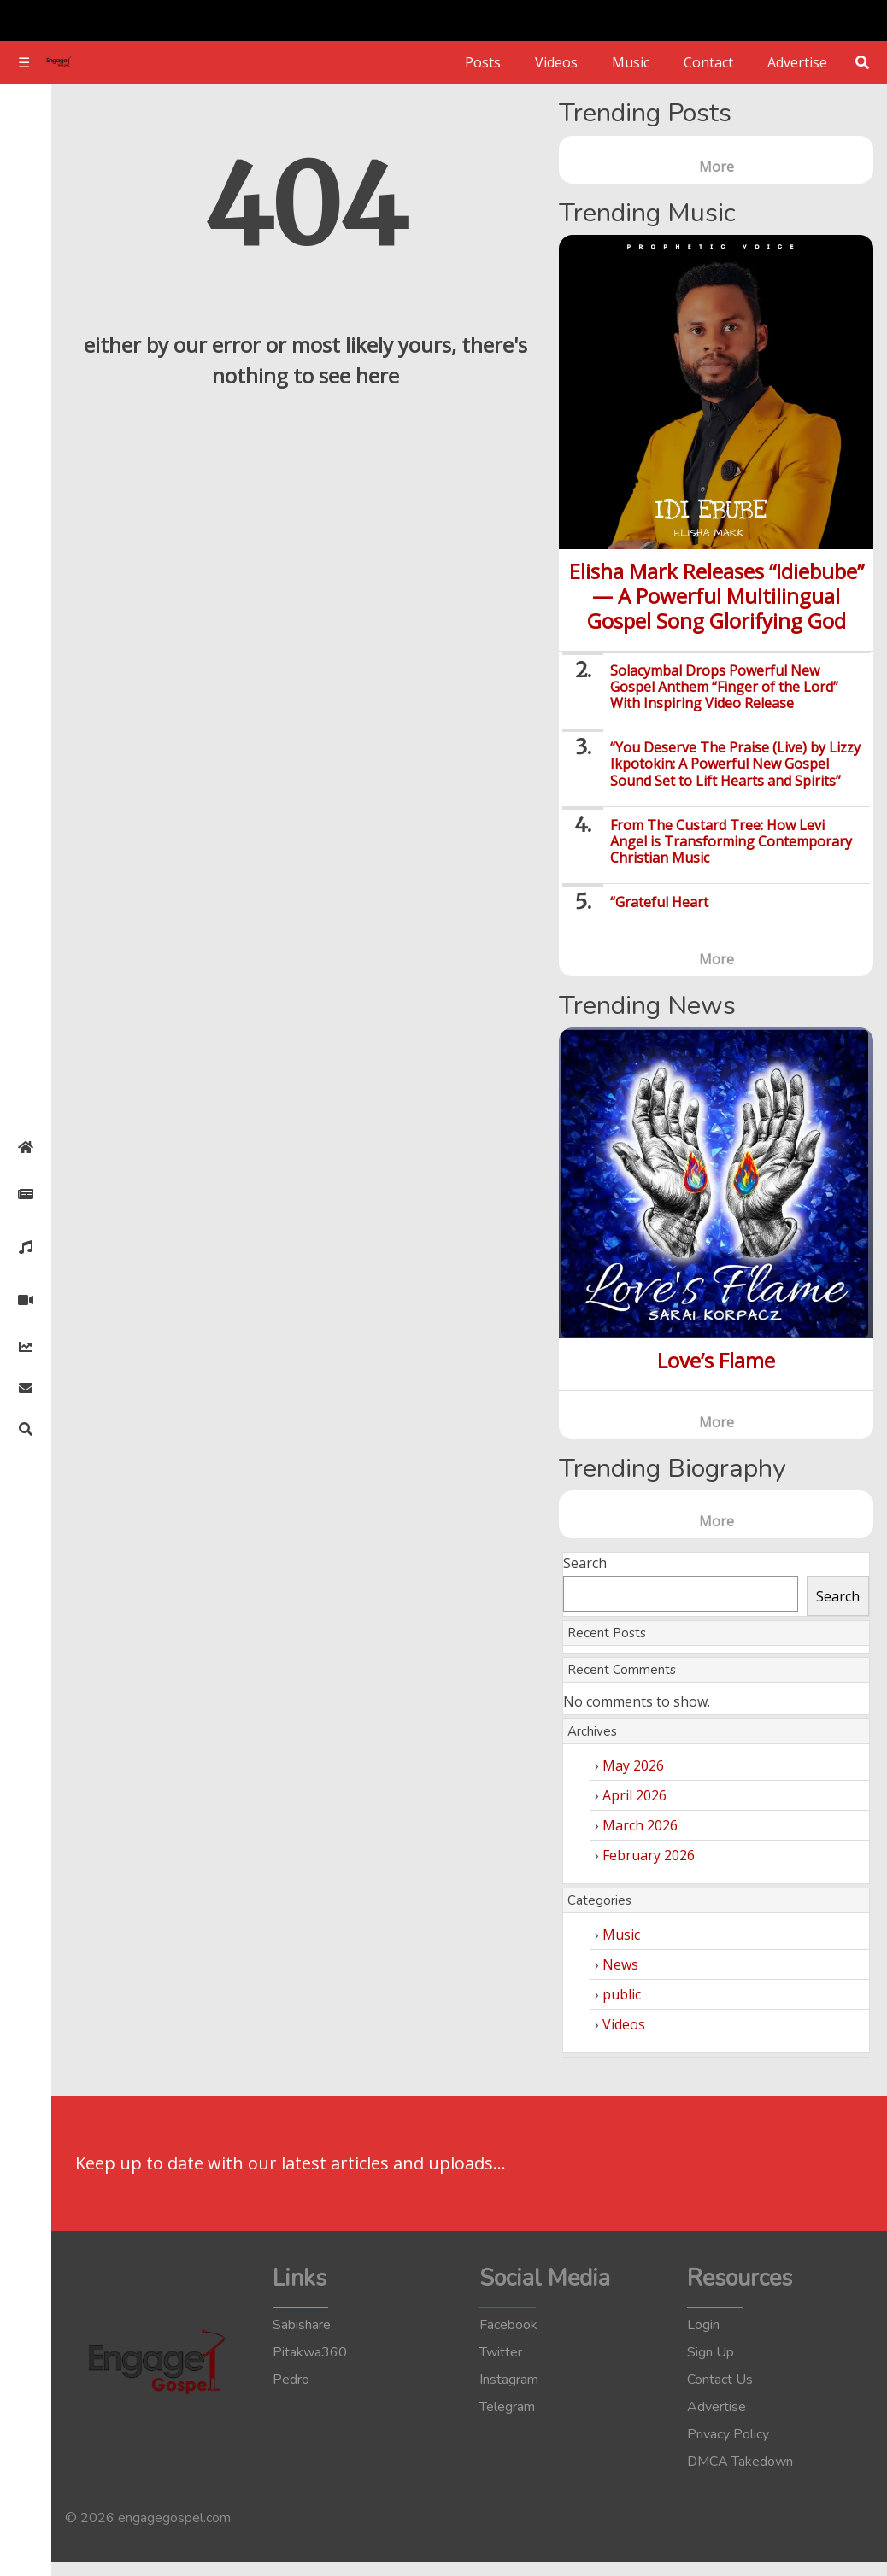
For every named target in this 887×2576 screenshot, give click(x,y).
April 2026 (634, 1795)
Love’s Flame (716, 1360)
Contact (708, 62)
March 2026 (640, 1825)
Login (703, 2324)
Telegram (507, 2406)
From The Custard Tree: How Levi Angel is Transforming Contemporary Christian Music (731, 841)
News (620, 1964)
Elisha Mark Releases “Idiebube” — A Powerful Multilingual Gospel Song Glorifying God (716, 596)
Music (630, 62)
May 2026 (633, 1765)
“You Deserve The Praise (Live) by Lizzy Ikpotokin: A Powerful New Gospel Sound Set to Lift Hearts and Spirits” (735, 763)
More (716, 166)
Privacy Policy (728, 2434)
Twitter (500, 2352)
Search (585, 1563)
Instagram (508, 2379)
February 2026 (648, 1855)
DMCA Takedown (740, 2461)
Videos (556, 62)
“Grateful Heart (659, 902)
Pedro (291, 2379)
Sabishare (302, 2324)
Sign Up (710, 2352)
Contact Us (720, 2379)
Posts (483, 62)
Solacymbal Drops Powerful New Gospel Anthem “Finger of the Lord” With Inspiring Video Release (724, 686)
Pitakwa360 (310, 2352)
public (621, 1994)
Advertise (797, 62)
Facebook (508, 2324)
